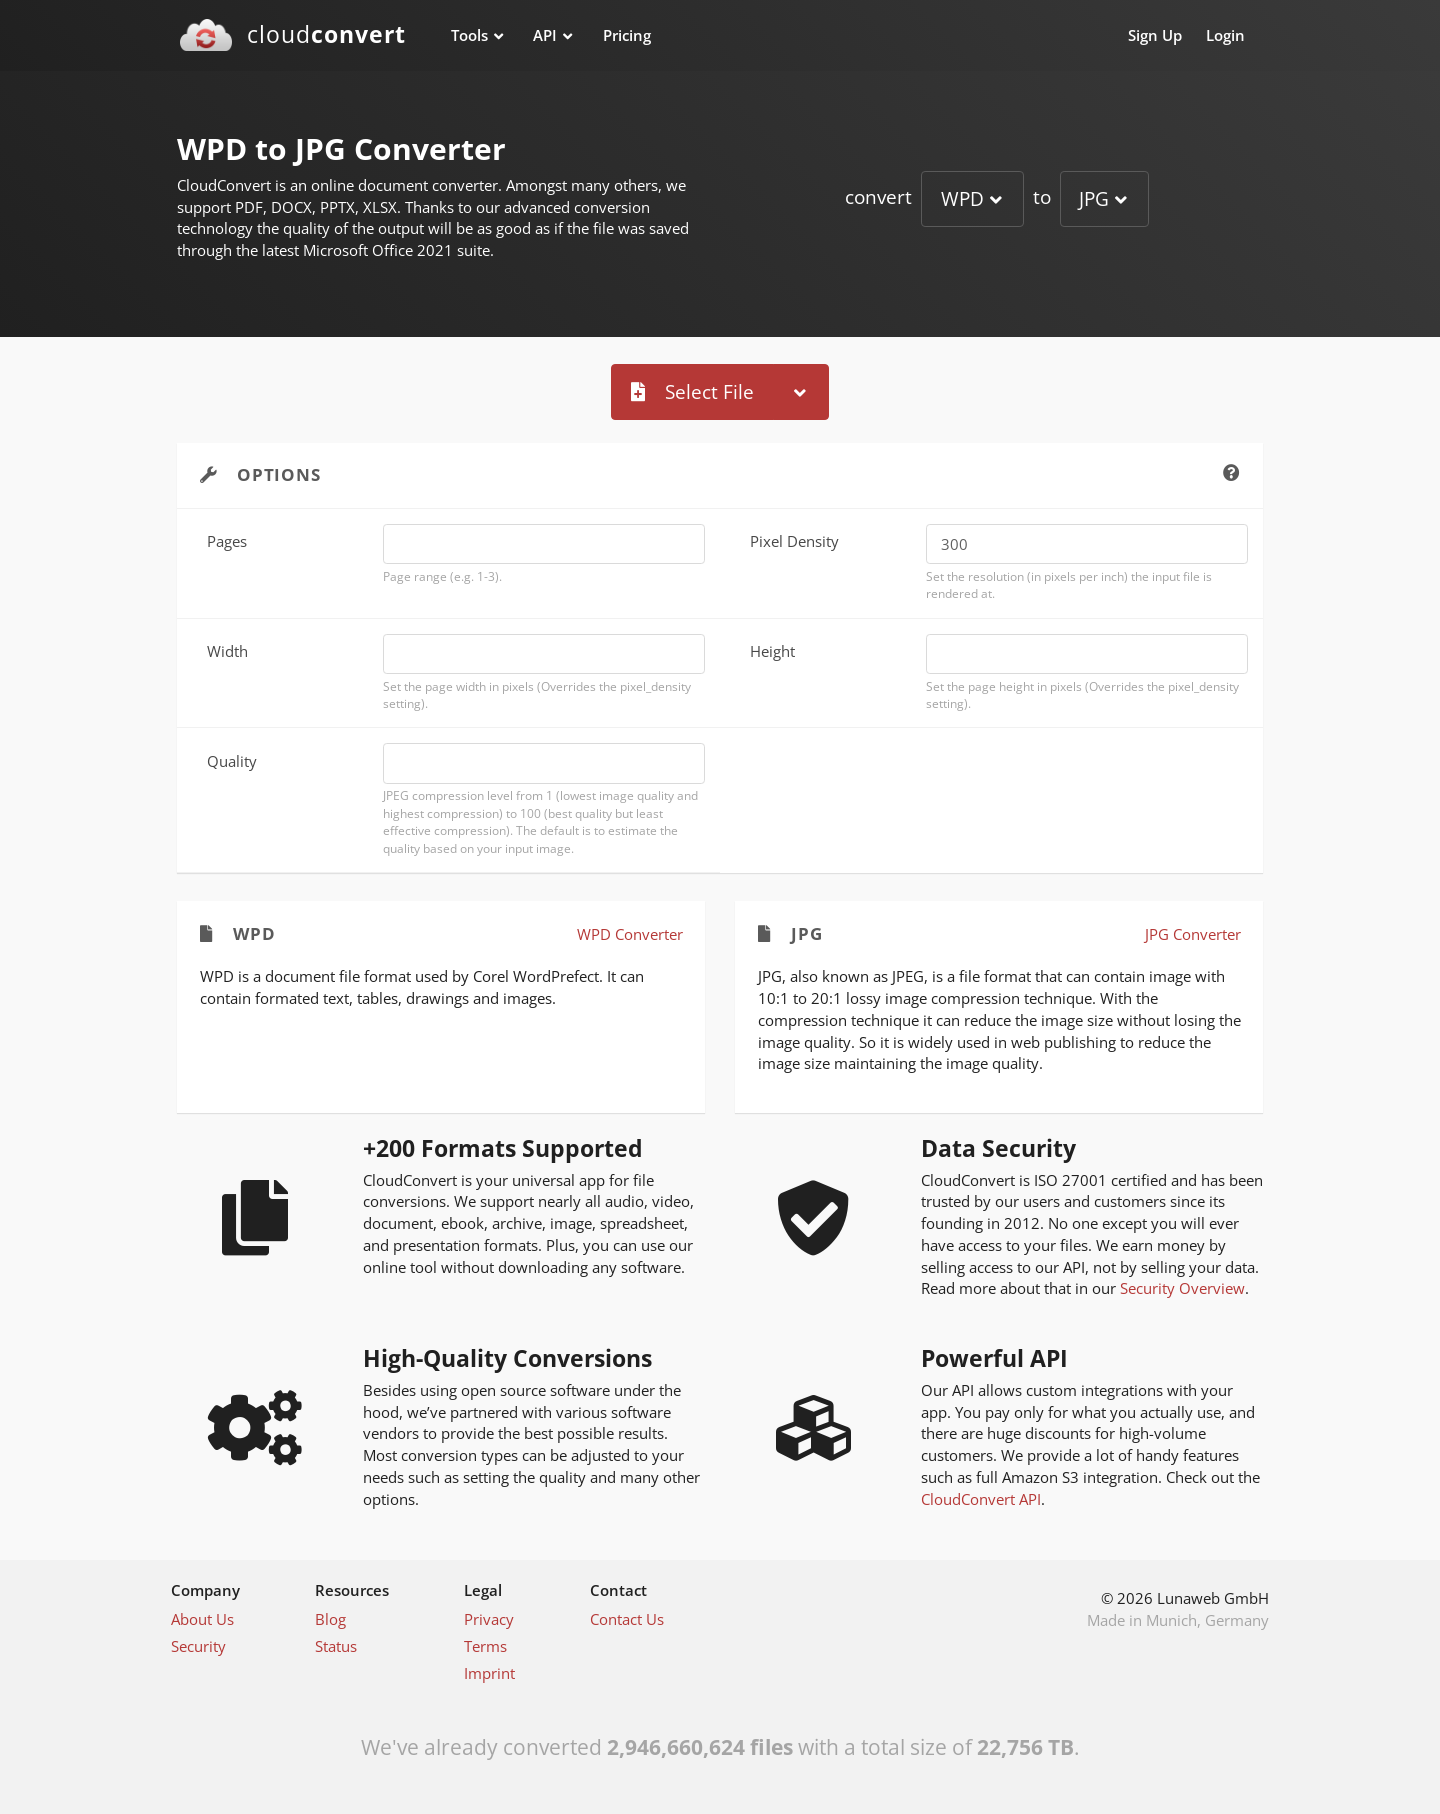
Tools (469, 35)
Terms (485, 1646)
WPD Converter (630, 934)
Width (227, 651)
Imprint (489, 1673)
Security (198, 1646)
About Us (202, 1619)
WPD (962, 198)
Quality (232, 761)
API (545, 35)
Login (1225, 35)
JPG (1094, 198)
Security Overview (1182, 1288)
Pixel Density (794, 541)
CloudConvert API (981, 1499)
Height (772, 651)
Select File (692, 391)
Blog (330, 1619)
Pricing (627, 35)
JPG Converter (1193, 934)
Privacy (489, 1619)
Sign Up (1155, 35)
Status (336, 1646)
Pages (227, 541)
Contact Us (627, 1619)
